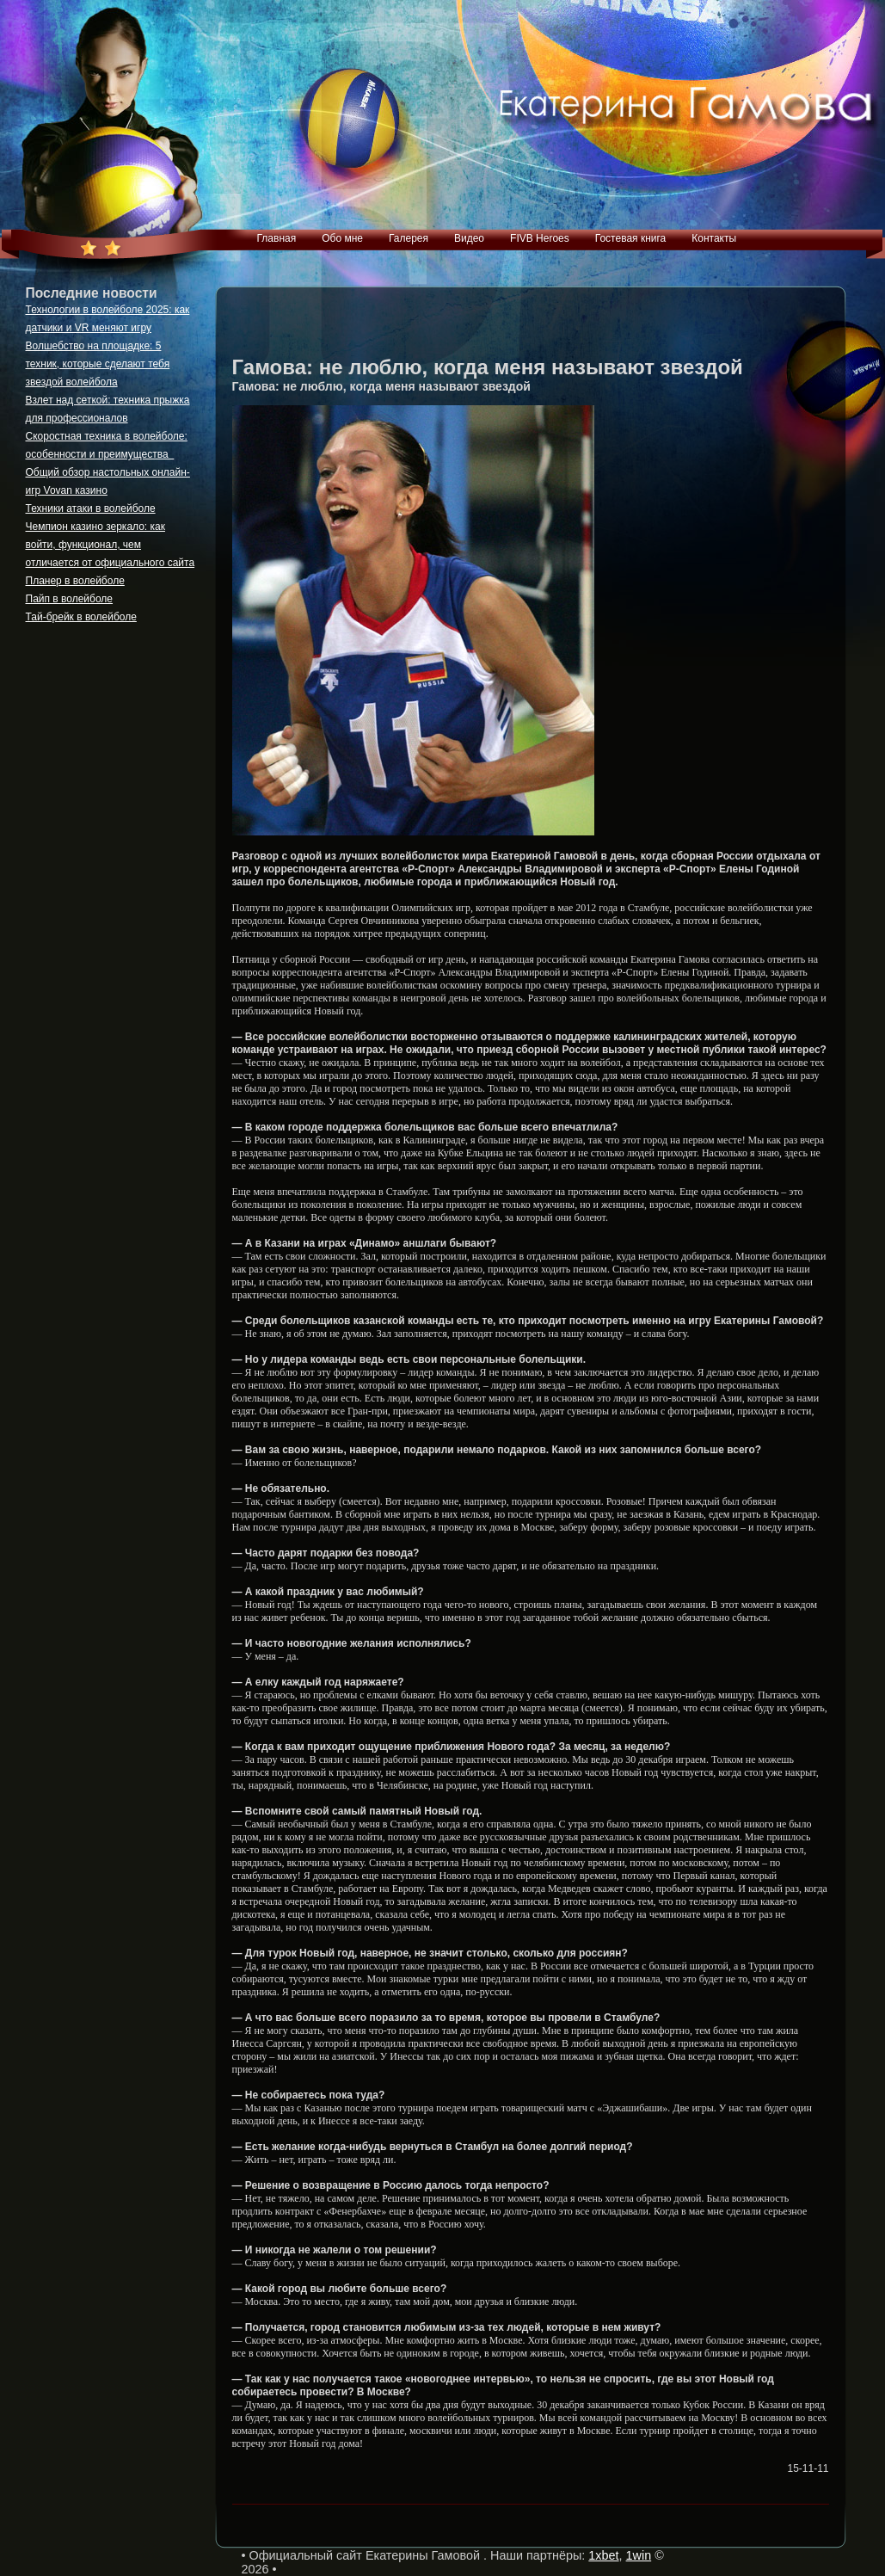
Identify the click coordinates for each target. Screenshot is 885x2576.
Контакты (713, 238)
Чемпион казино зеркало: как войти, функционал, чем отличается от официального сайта (110, 545)
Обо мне (342, 238)
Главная (277, 238)
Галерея (408, 238)
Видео (469, 238)
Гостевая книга (631, 238)
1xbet (603, 2555)
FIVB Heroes (539, 238)
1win (639, 2555)
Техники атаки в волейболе (91, 508)
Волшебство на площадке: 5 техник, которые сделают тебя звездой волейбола (98, 364)
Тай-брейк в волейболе (81, 617)
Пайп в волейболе (70, 599)
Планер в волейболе (75, 581)
